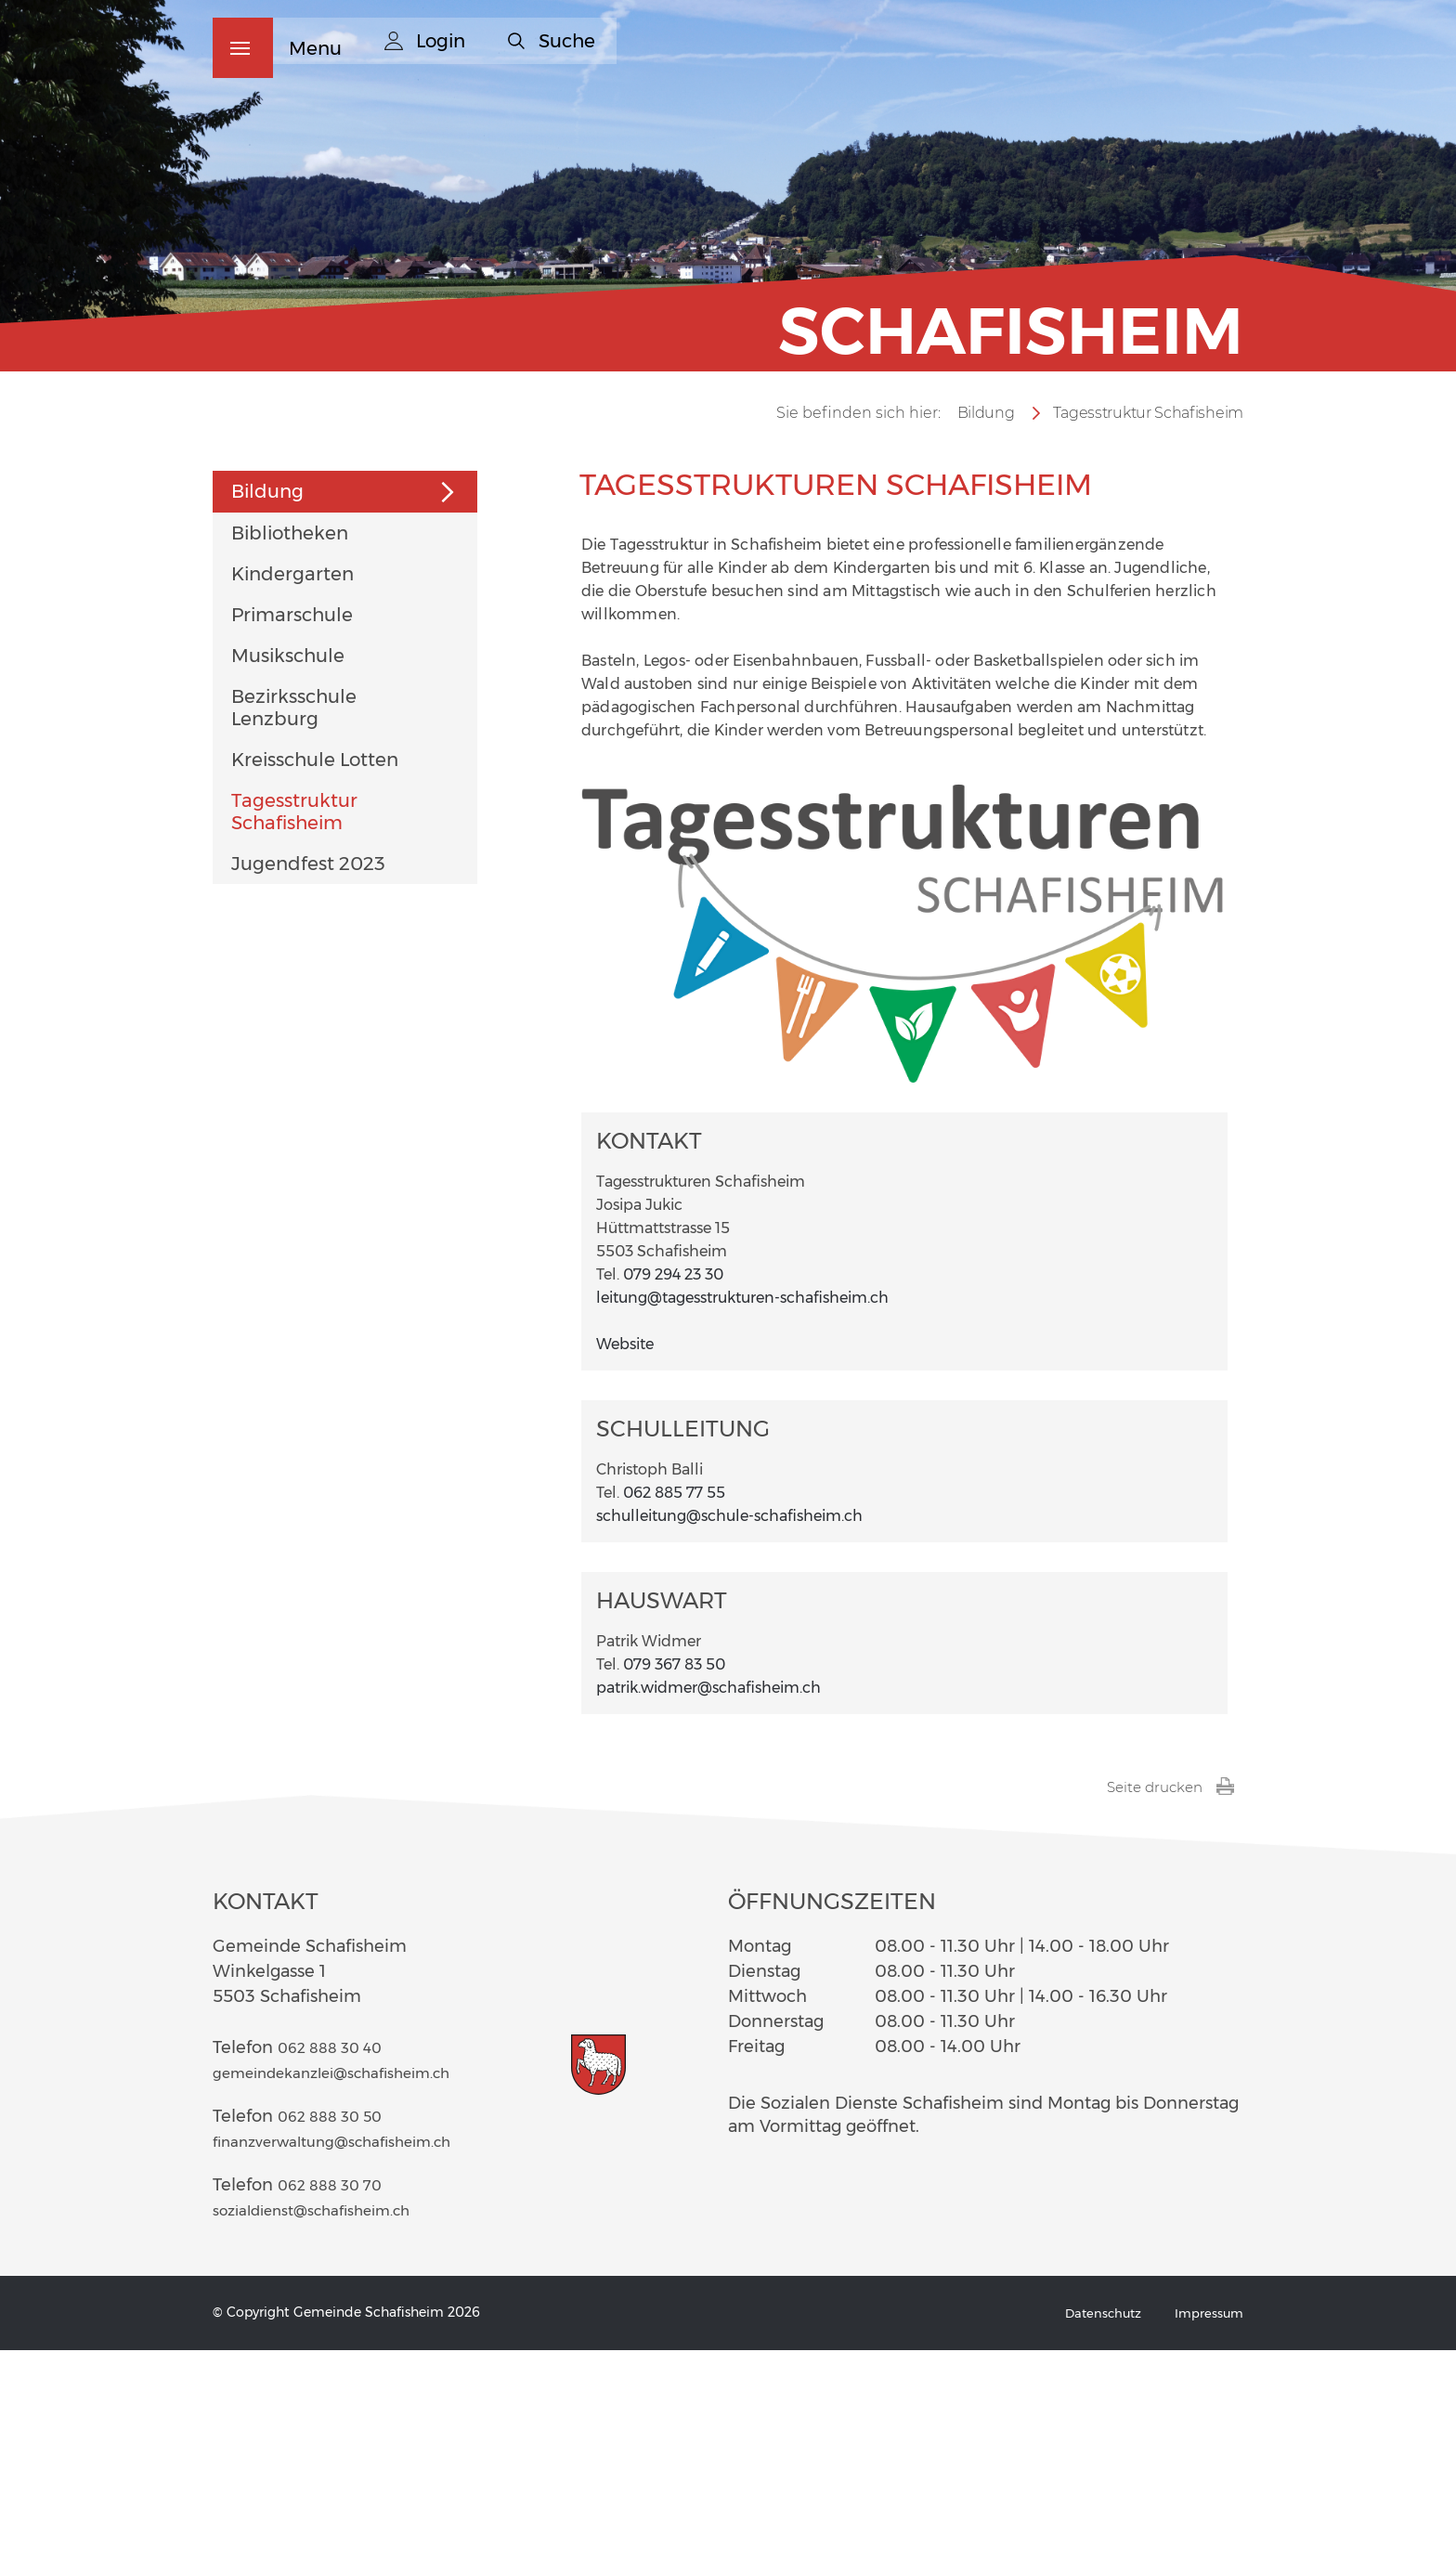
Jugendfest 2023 (308, 1072)
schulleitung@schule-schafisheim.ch (729, 1725)
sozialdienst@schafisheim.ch (330, 2420)
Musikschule (287, 864)
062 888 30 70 (337, 2395)
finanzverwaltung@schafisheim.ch (354, 2351)
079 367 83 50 (674, 1873)
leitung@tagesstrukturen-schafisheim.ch (742, 1506)
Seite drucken (1166, 1996)
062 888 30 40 (338, 2257)
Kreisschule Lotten (314, 968)
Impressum (1207, 2523)
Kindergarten (292, 783)
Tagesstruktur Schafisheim (294, 1020)
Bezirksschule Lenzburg (294, 916)
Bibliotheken (289, 742)
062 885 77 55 (674, 1701)
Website (634, 1553)
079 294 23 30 (673, 1483)
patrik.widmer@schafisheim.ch (708, 1896)
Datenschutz (1098, 2523)
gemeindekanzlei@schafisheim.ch (354, 2282)
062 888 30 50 (338, 2326)
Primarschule (292, 823)
